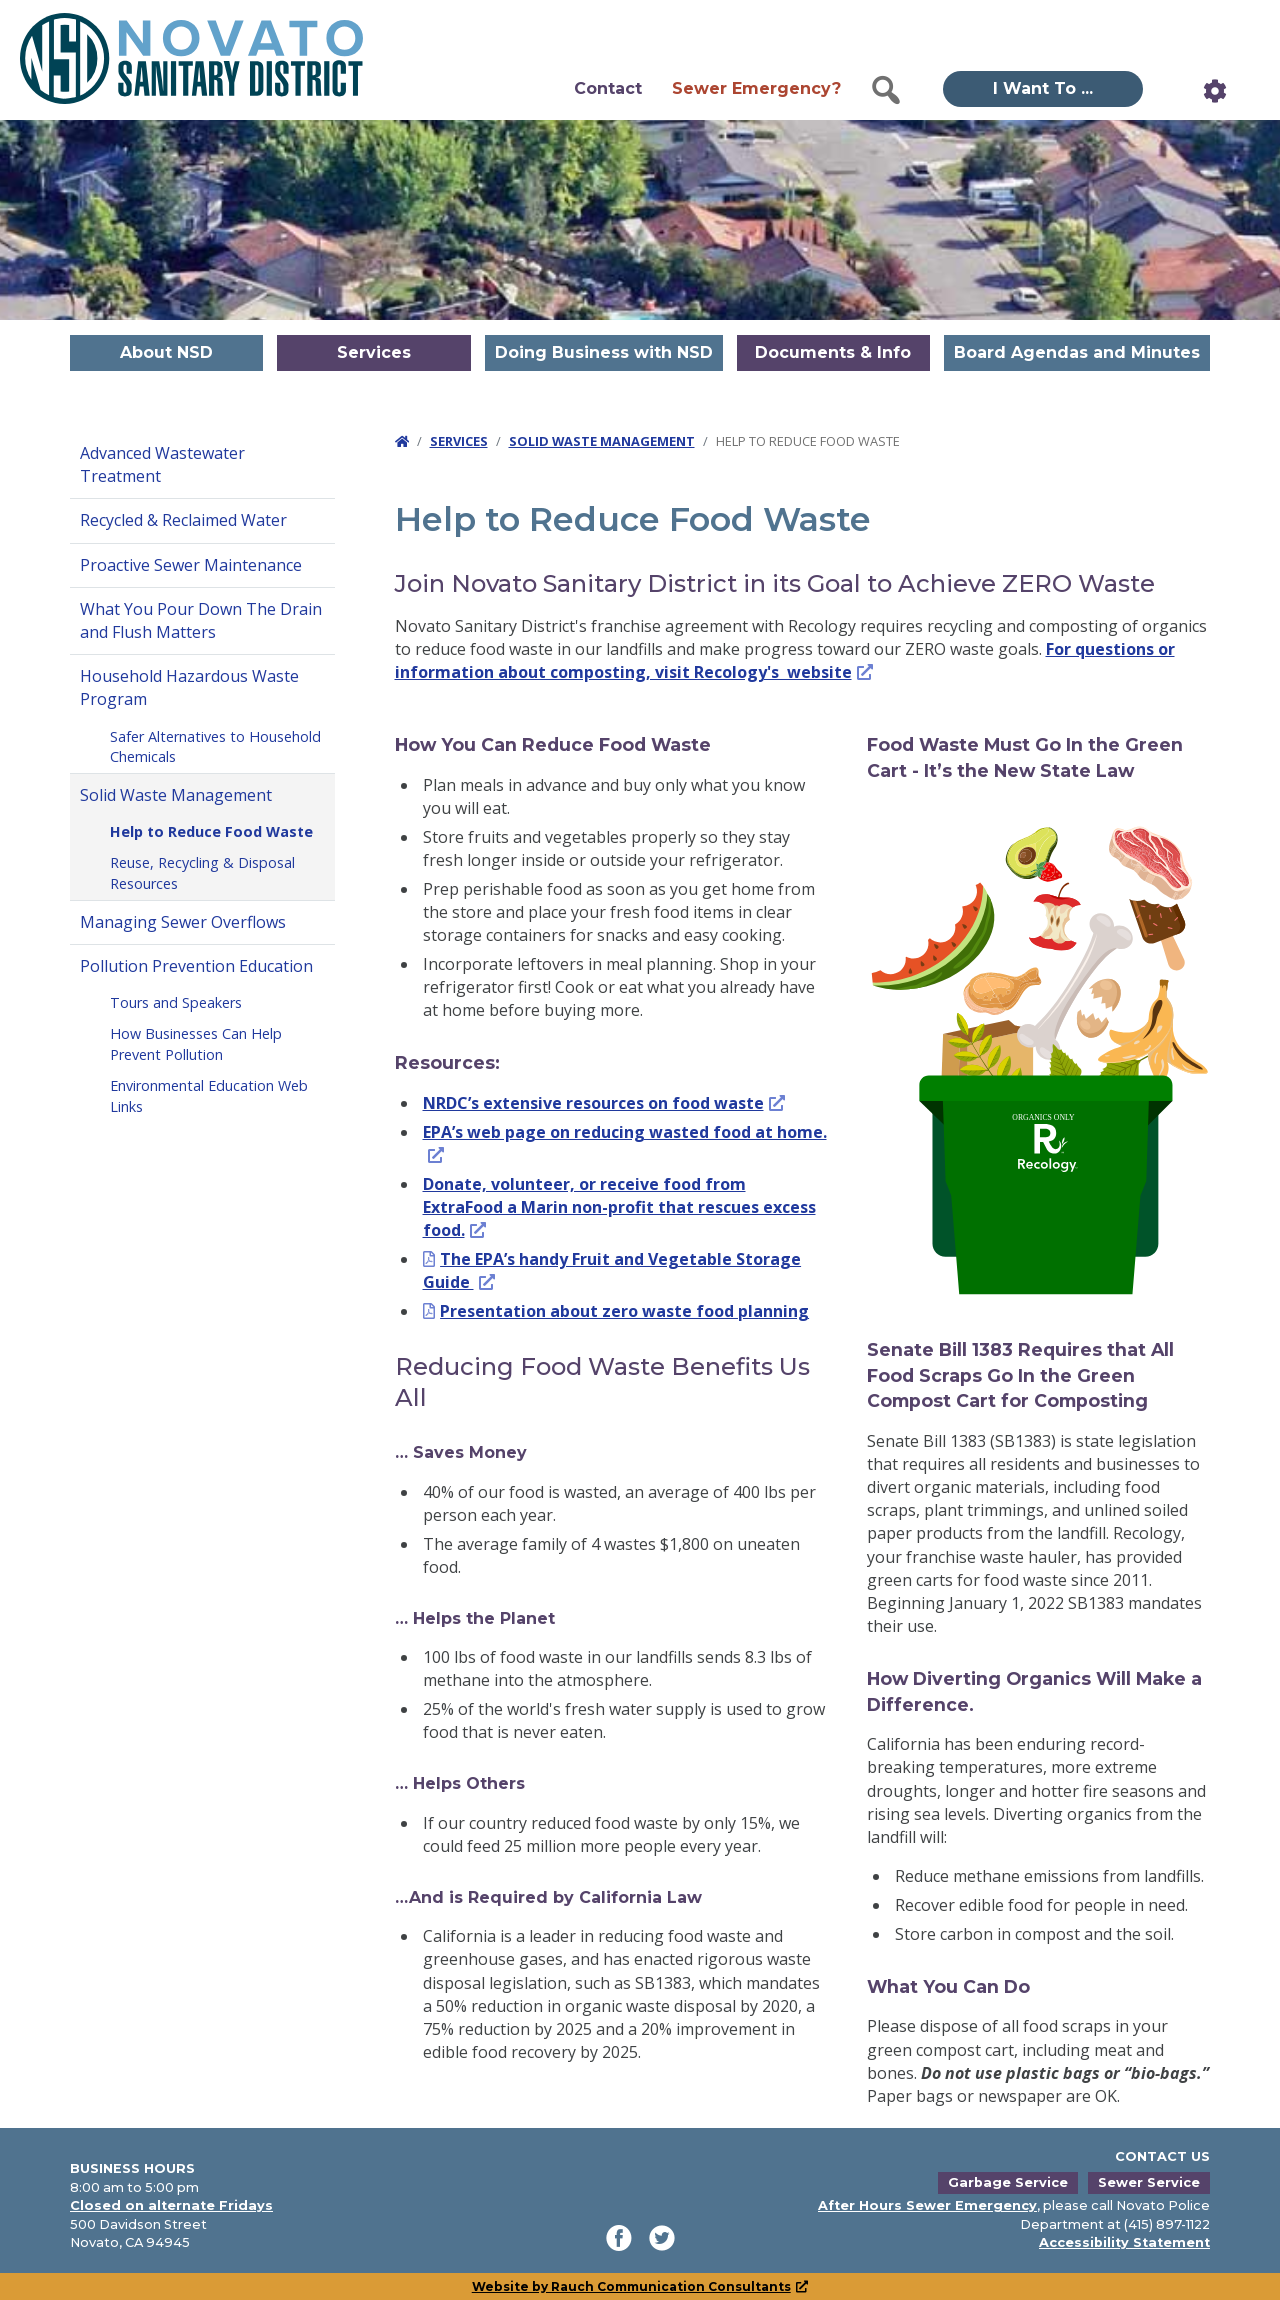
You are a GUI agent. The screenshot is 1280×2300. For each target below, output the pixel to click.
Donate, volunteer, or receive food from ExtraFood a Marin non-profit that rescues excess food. (619, 1207)
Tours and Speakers (176, 1002)
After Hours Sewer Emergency (927, 2205)
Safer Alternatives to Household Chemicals (215, 747)
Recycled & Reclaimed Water (183, 520)
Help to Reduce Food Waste (211, 831)
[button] (886, 90)
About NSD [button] (166, 352)
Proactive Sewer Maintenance (191, 565)
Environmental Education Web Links (209, 1096)
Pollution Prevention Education (196, 966)
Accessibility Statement (1124, 2242)
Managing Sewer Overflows (183, 922)
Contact (608, 88)
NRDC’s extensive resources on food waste (604, 1103)
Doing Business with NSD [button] (604, 352)
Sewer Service (1149, 2182)
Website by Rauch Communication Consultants (640, 2286)
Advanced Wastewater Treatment (162, 464)
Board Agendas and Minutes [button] (1077, 352)
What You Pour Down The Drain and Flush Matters (201, 620)
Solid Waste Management (176, 795)
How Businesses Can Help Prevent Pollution (196, 1044)
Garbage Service (1008, 2182)
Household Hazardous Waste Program (189, 687)
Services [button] (374, 352)
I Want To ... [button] (1043, 88)
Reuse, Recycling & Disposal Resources (202, 873)
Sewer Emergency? (756, 88)
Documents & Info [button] (833, 352)
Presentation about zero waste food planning (624, 1311)
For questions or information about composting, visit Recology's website (785, 660)
